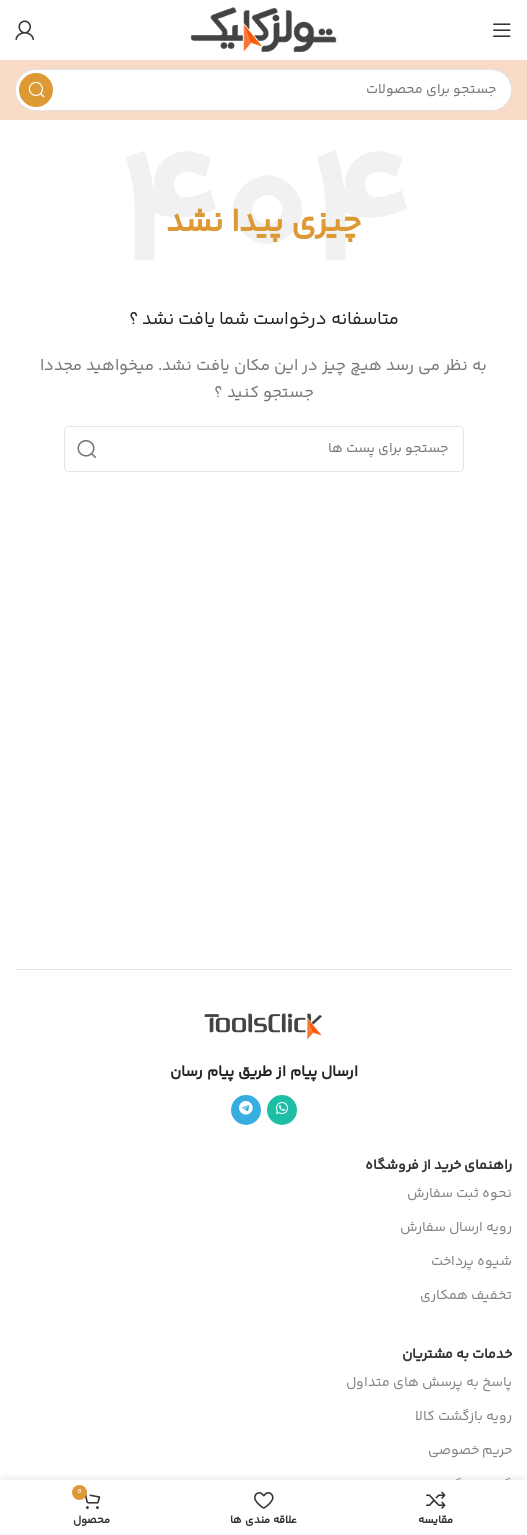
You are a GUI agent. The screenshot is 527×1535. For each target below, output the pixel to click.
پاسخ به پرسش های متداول (429, 1383)
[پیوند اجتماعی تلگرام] (246, 1110)
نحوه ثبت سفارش (459, 1194)
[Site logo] (263, 29)
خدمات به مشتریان (457, 1355)
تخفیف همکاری (466, 1296)
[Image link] (264, 1024)
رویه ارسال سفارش (456, 1228)
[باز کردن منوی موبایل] (502, 30)
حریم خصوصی (470, 1451)
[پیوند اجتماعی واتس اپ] (282, 1110)
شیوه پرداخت (471, 1262)
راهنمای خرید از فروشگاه (438, 1166)
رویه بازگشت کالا (463, 1417)
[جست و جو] (263, 90)
